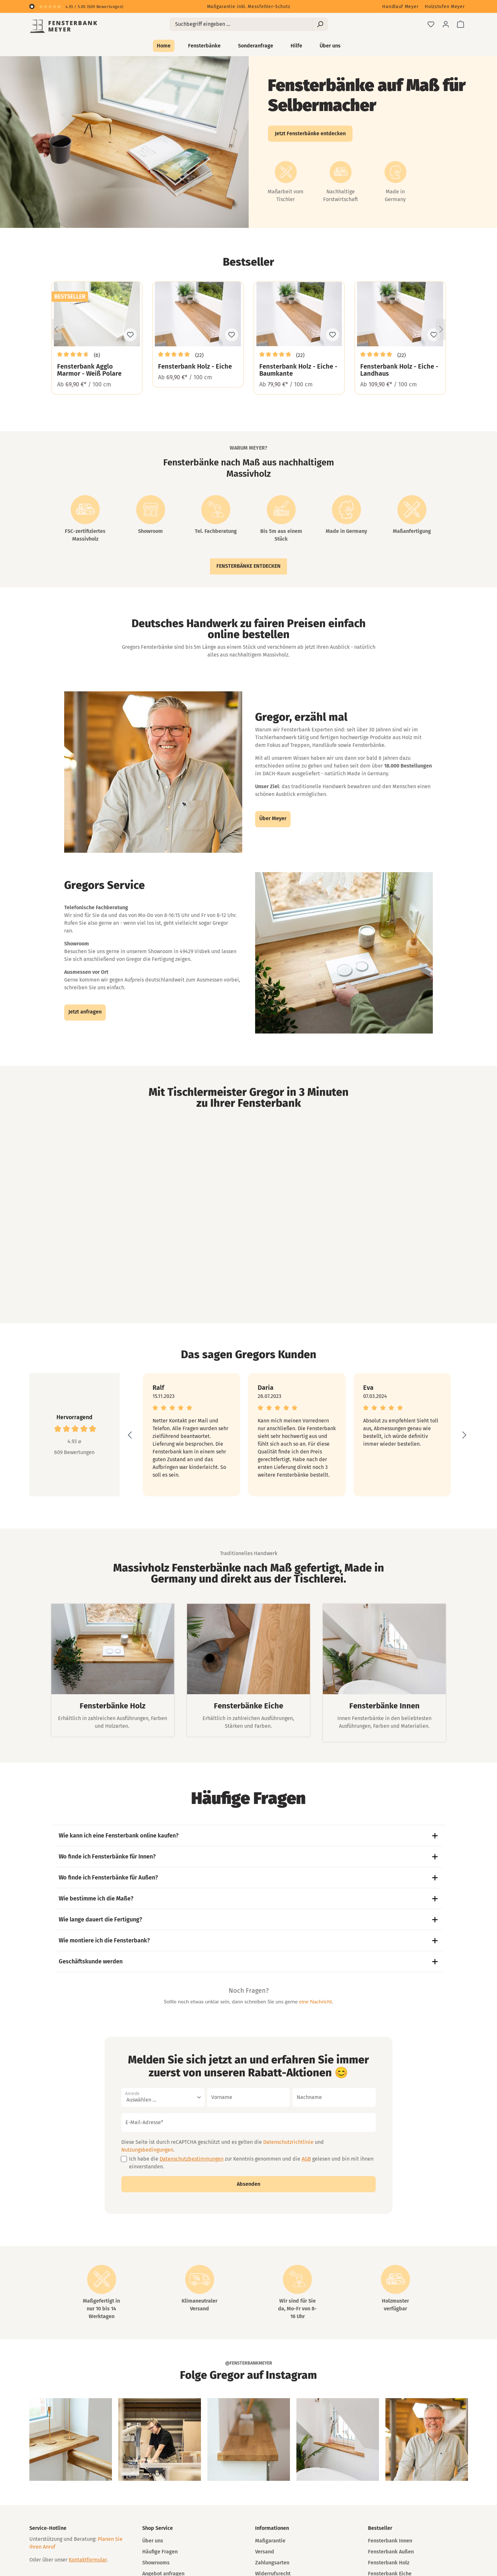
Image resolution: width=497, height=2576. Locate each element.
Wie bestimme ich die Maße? (249, 1898)
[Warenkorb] (460, 24)
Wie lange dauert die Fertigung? (249, 1919)
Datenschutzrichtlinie (288, 2142)
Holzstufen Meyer (444, 6)
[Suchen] (320, 24)
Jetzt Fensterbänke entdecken (310, 133)
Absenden (248, 2184)
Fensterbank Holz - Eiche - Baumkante (298, 370)
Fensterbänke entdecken (248, 566)
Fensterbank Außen (391, 2552)
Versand (264, 2552)
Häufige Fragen (160, 2552)
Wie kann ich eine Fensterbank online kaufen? (249, 1835)
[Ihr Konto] (445, 24)
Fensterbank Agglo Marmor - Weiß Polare (89, 370)
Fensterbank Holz (388, 2563)
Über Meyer (272, 818)
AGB (306, 2159)
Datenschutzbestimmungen (192, 2159)
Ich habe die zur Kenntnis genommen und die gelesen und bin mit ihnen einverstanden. (251, 2163)
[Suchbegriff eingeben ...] (241, 24)
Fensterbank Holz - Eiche (195, 366)
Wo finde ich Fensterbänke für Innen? (249, 1856)
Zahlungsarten (272, 2563)
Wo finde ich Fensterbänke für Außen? (249, 1877)
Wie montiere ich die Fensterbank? (249, 1940)
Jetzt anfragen (85, 1012)
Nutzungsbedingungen (147, 2150)
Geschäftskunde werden (249, 1961)
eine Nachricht (315, 2001)
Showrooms (156, 2563)
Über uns (152, 2541)
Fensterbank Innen (390, 2541)
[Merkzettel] (430, 24)
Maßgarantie (270, 2541)
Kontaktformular (88, 2560)
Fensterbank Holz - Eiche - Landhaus (399, 370)
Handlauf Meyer (400, 6)
